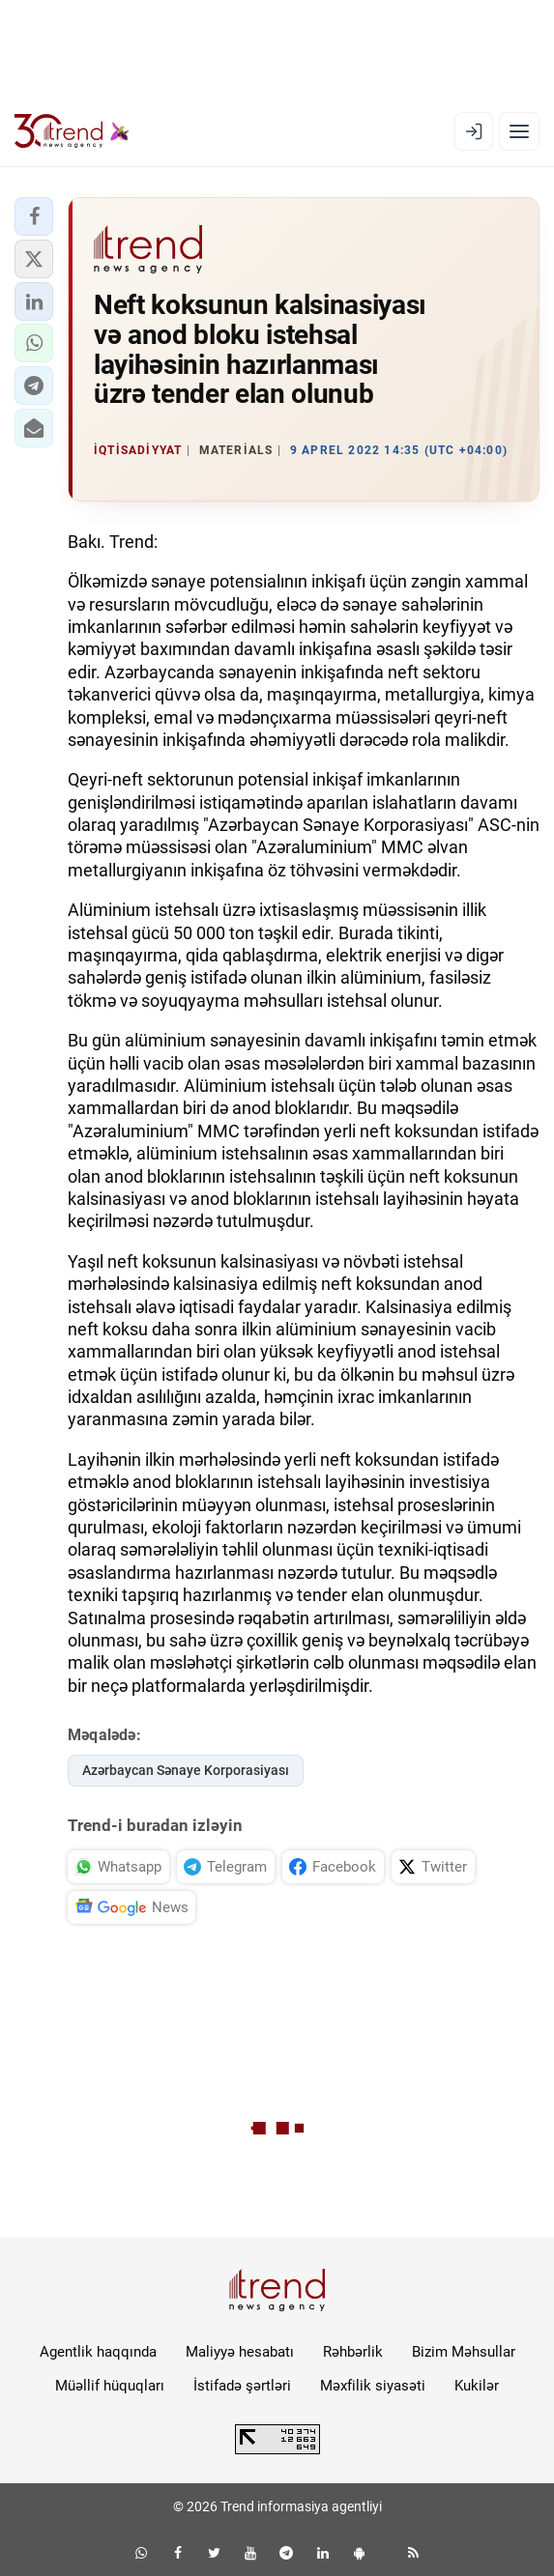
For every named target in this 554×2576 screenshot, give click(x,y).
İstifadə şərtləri (242, 2385)
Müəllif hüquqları (109, 2385)
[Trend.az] (72, 131)
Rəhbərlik (353, 2352)
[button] (33, 216)
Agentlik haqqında (98, 2352)
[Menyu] (519, 131)
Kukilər (476, 2385)
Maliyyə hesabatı (240, 2352)
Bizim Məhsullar (463, 2352)
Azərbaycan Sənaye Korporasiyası (185, 1770)
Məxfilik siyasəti (372, 2385)
